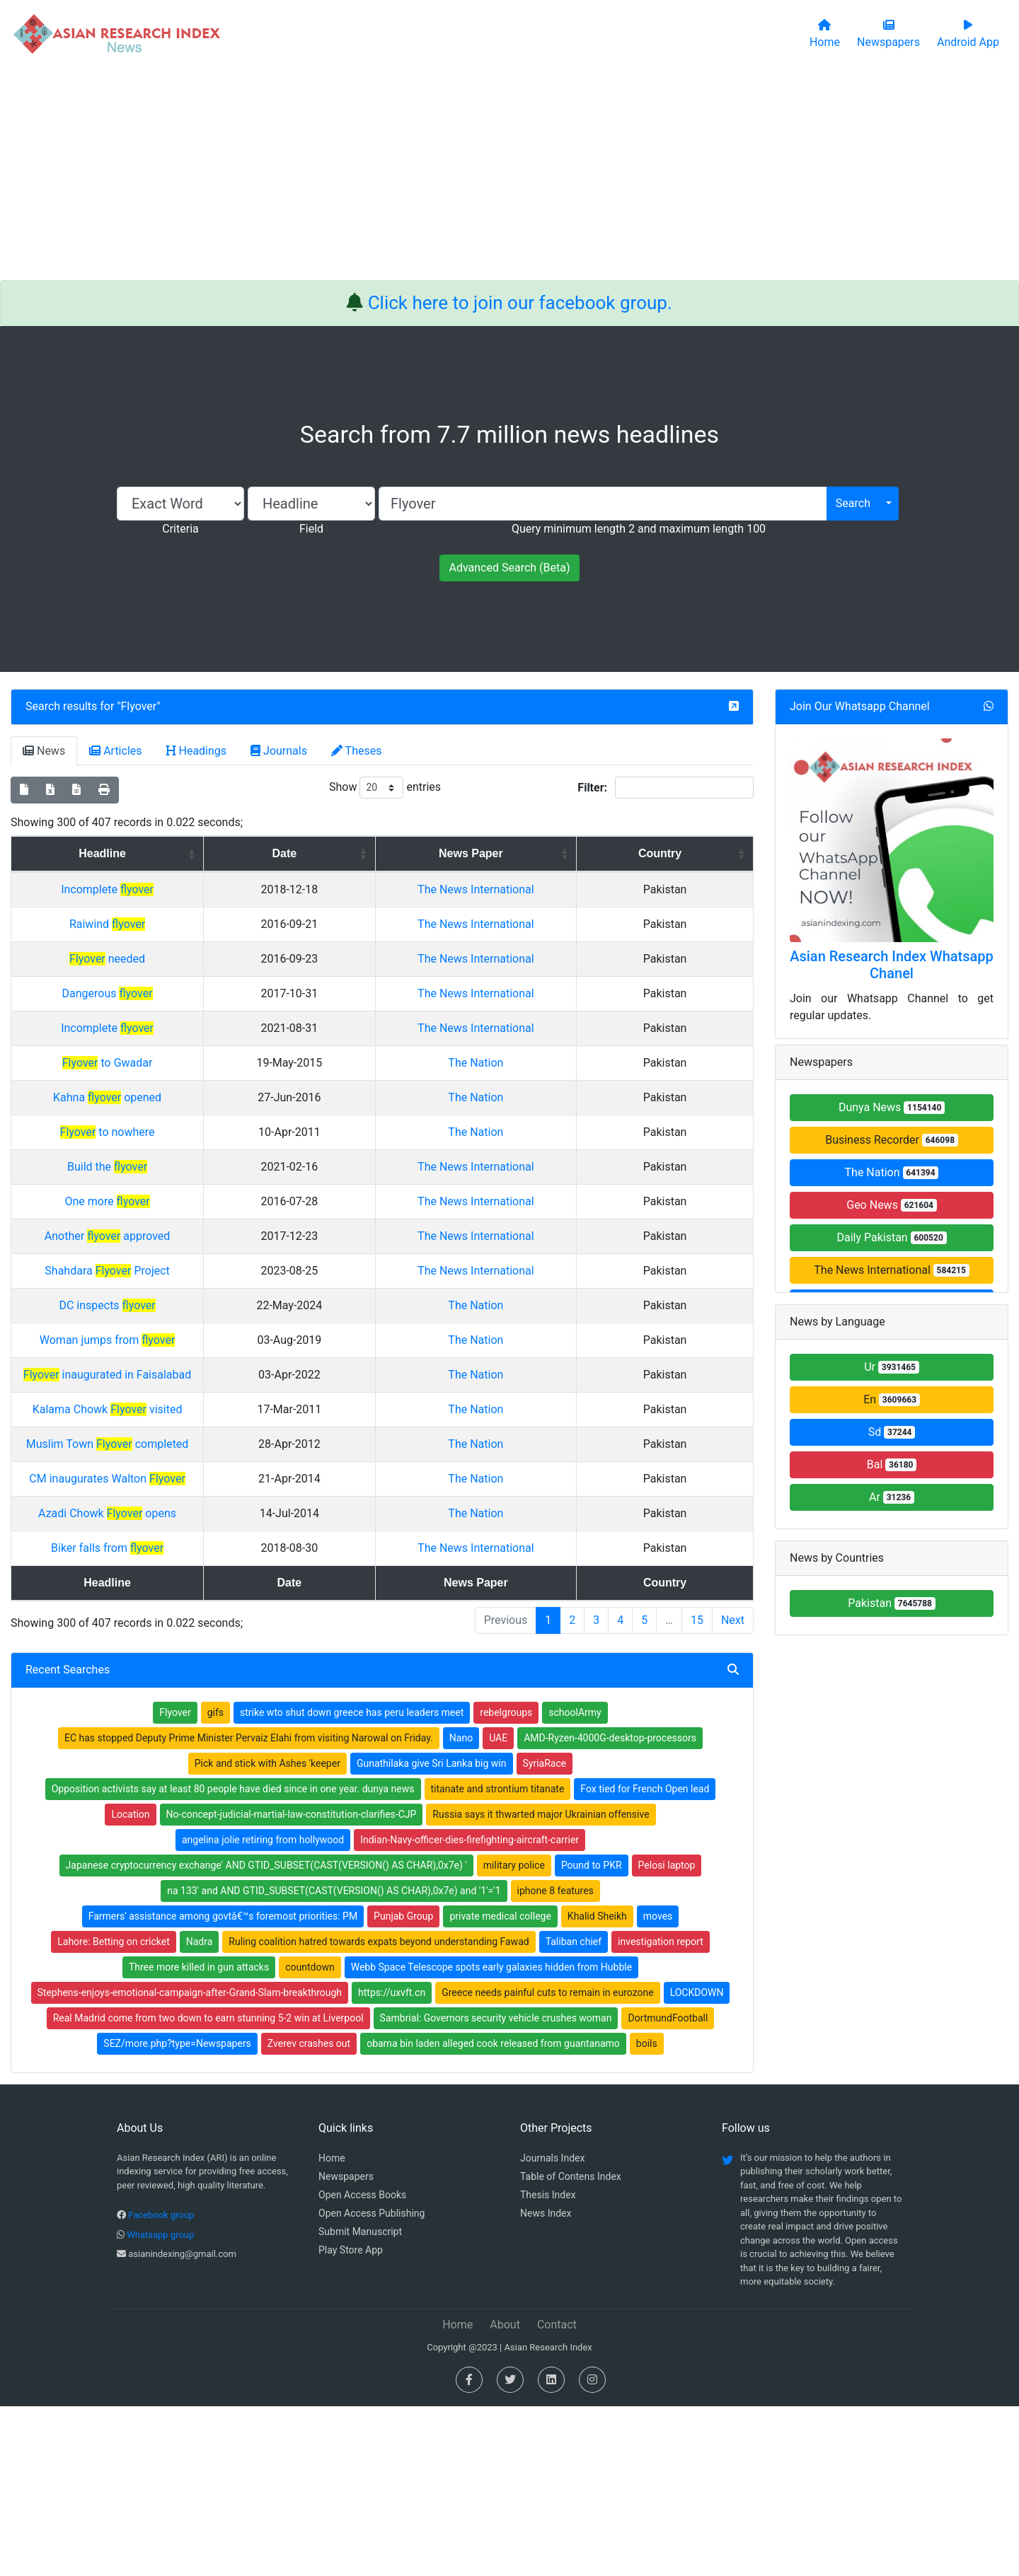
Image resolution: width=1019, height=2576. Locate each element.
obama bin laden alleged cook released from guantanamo (493, 2213)
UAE (498, 1907)
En (891, 1399)
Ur (891, 1367)
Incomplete (220, 889)
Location (130, 1984)
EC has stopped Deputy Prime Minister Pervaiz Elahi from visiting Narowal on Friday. (248, 1907)
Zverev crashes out (308, 2213)
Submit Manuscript (360, 2401)
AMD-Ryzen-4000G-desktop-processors (610, 1907)
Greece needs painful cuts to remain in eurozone (547, 2162)
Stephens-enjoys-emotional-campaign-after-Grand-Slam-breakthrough (190, 2162)
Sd (892, 1432)
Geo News (891, 1205)
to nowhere (220, 1217)
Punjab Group (403, 2085)
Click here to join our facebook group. (520, 302)
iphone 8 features (555, 2060)
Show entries (385, 788)
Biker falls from (220, 1700)
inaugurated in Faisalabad (220, 1527)
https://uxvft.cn (391, 2162)
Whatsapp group (160, 2404)
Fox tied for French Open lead (644, 1958)
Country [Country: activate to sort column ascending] (712, 853)
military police (514, 2035)
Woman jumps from (221, 1492)
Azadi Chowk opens (220, 1666)
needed (220, 992)
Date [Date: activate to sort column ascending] (492, 853)
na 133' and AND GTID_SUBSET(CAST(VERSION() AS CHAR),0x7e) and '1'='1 (333, 2060)
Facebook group (161, 2384)
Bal (892, 1464)
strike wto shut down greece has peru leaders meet (352, 1882)
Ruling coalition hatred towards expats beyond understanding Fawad (379, 2111)
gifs (215, 1882)
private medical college (500, 2085)
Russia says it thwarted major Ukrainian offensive (540, 1984)
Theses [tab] (356, 751)
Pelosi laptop (667, 2035)
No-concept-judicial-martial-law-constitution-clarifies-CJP (291, 1984)
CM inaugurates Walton (220, 1631)
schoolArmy (574, 1882)
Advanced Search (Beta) (509, 567)
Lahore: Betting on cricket (113, 2111)
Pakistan (891, 1603)
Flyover (139, 706)
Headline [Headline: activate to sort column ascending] (215, 853)
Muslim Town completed (220, 1596)
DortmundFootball (668, 2187)
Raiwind (220, 941)
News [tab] (44, 751)
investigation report (660, 2111)
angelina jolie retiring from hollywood (263, 2009)
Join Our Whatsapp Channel (860, 706)
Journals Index (552, 2327)
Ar (891, 1497)
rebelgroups (506, 1882)
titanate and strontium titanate (498, 1958)
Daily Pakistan (891, 1237)
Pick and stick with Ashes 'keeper (267, 1933)
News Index (545, 2383)
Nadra (199, 2111)
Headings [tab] (196, 751)
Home (331, 2327)
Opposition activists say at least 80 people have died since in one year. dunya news (233, 1958)
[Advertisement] (509, 174)
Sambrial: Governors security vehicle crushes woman (496, 2187)
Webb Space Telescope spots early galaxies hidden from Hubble (491, 2136)
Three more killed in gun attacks (199, 2136)
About (505, 2494)
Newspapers (346, 2346)
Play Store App (350, 2419)
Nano (461, 1907)
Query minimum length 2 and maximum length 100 (639, 528)
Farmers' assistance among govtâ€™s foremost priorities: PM (222, 2085)
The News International (891, 1270)
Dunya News (892, 1107)
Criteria (180, 528)
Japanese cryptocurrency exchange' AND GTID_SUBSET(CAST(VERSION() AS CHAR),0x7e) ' (266, 2035)
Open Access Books (362, 2364)
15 (697, 1790)
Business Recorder (891, 1140)
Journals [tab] (279, 751)
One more (220, 1303)
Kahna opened (220, 1182)
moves (658, 2085)
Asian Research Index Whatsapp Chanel (892, 965)
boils (646, 2213)
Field (311, 528)
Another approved (221, 1355)
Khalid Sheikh (597, 2085)
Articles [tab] (115, 751)
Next (732, 1790)
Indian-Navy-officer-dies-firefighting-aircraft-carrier (469, 2009)
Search (853, 503)
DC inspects (220, 1458)
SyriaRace (545, 1933)
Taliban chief (573, 2111)
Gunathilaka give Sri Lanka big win (432, 1933)
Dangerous (220, 1044)
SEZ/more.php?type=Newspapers (177, 2213)
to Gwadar (220, 1147)
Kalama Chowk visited (221, 1562)
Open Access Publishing (371, 2383)
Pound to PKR (591, 2035)
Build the (220, 1251)
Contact (557, 2494)
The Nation (622, 1147)
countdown (309, 2136)
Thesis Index (548, 2364)
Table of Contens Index (570, 2346)
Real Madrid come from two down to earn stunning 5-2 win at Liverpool (208, 2187)
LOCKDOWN (697, 2162)
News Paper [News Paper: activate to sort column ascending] (618, 853)
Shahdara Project (220, 1406)
